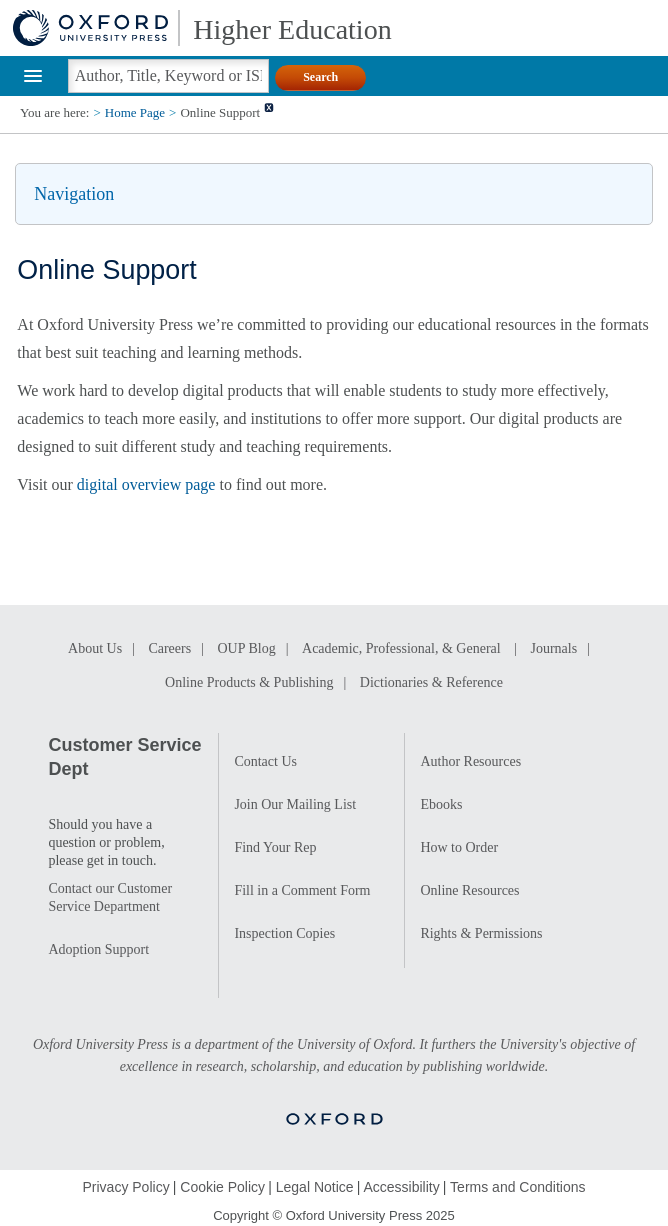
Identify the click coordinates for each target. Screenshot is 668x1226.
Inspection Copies (284, 933)
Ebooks (441, 804)
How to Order (459, 847)
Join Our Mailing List (295, 804)
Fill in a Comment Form (302, 890)
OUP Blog (246, 648)
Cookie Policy (222, 1187)
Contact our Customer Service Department (110, 897)
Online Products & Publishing (249, 682)
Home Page (135, 112)
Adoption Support (98, 949)
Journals (553, 648)
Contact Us (265, 761)
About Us (95, 648)
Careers (169, 648)
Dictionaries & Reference (431, 682)
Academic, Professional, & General (403, 648)
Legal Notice (315, 1187)
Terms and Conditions (517, 1187)
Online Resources (469, 890)
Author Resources (470, 761)
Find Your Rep (275, 847)
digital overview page (146, 484)
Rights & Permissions (481, 933)
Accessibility (401, 1187)
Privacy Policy (126, 1187)
